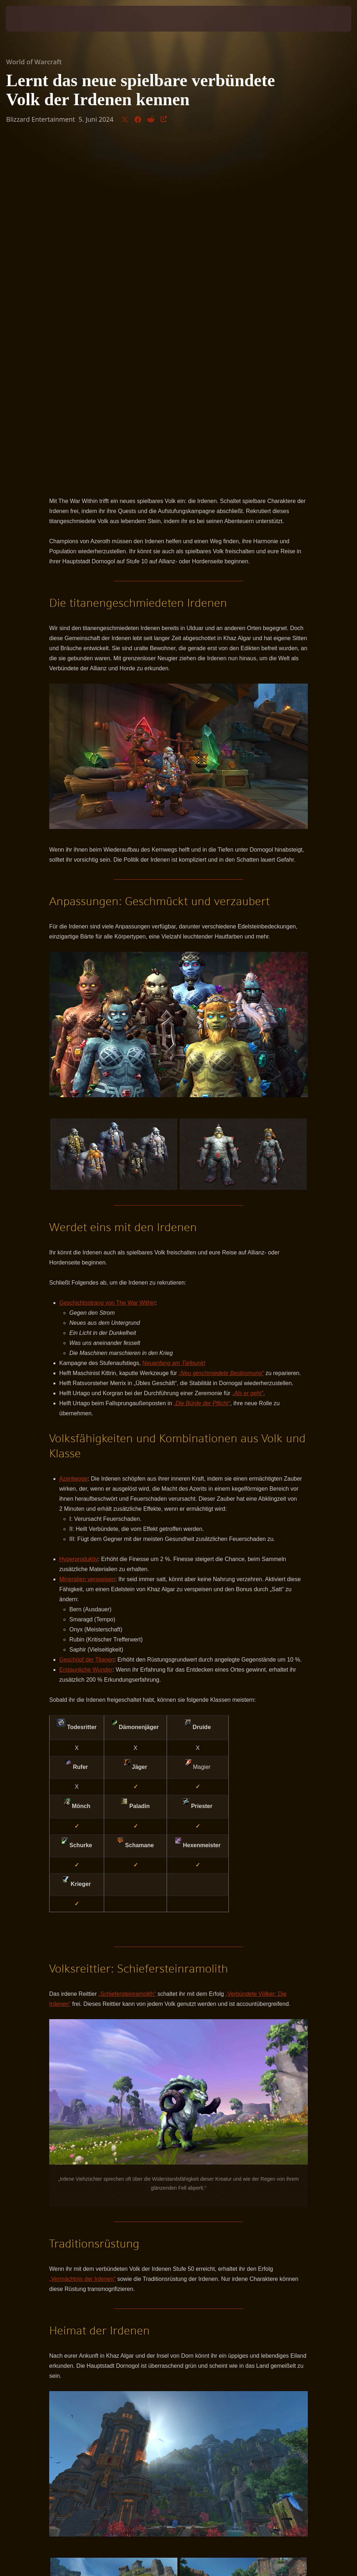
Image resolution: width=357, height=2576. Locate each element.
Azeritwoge (73, 1140)
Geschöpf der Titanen (86, 1321)
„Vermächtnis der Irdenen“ (82, 1941)
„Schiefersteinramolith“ (127, 1656)
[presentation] (27, 19)
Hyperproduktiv (78, 1221)
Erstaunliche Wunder (85, 1331)
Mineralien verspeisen (87, 1241)
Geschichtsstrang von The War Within (107, 964)
